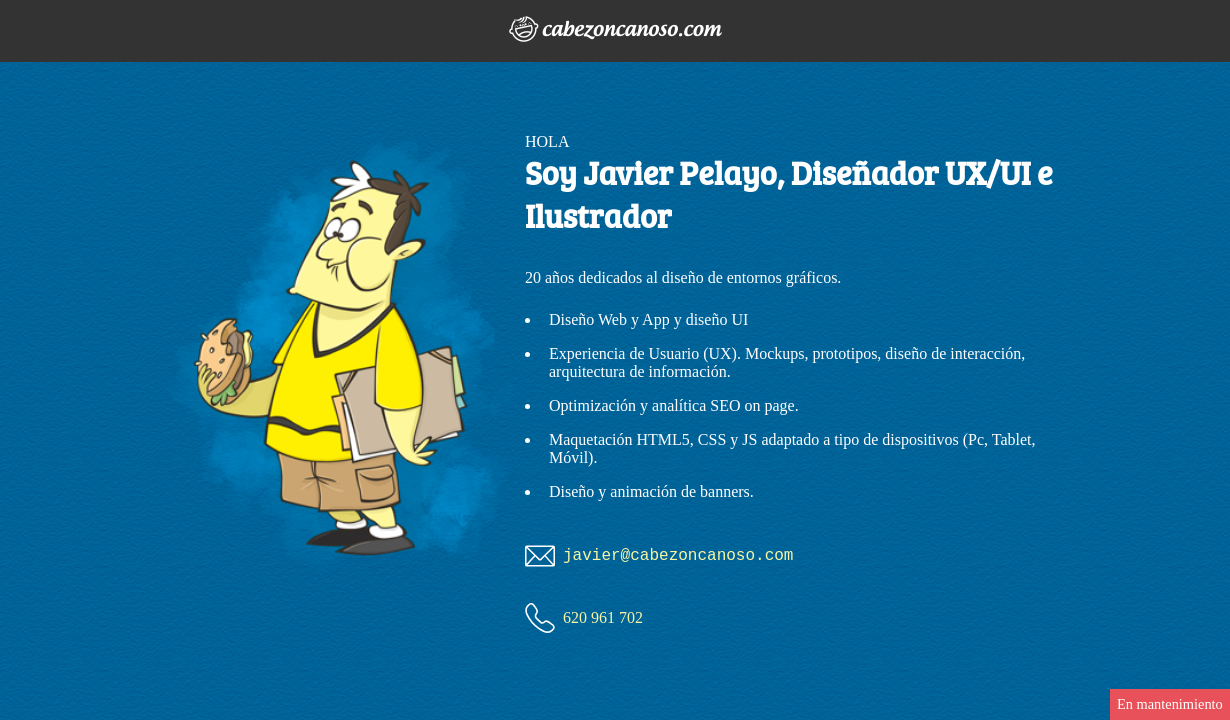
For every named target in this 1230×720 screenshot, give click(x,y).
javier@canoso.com (678, 556)
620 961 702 (603, 617)
